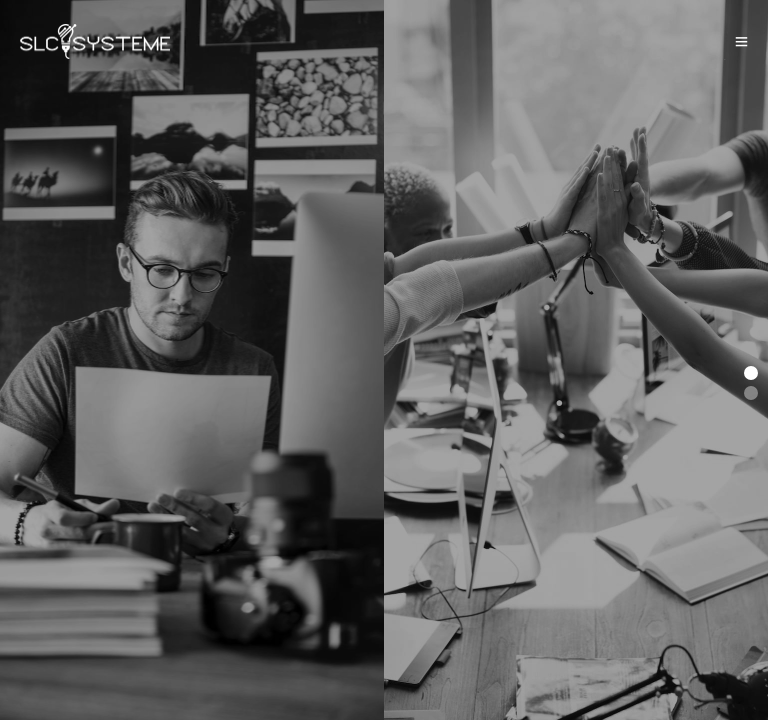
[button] (751, 373)
